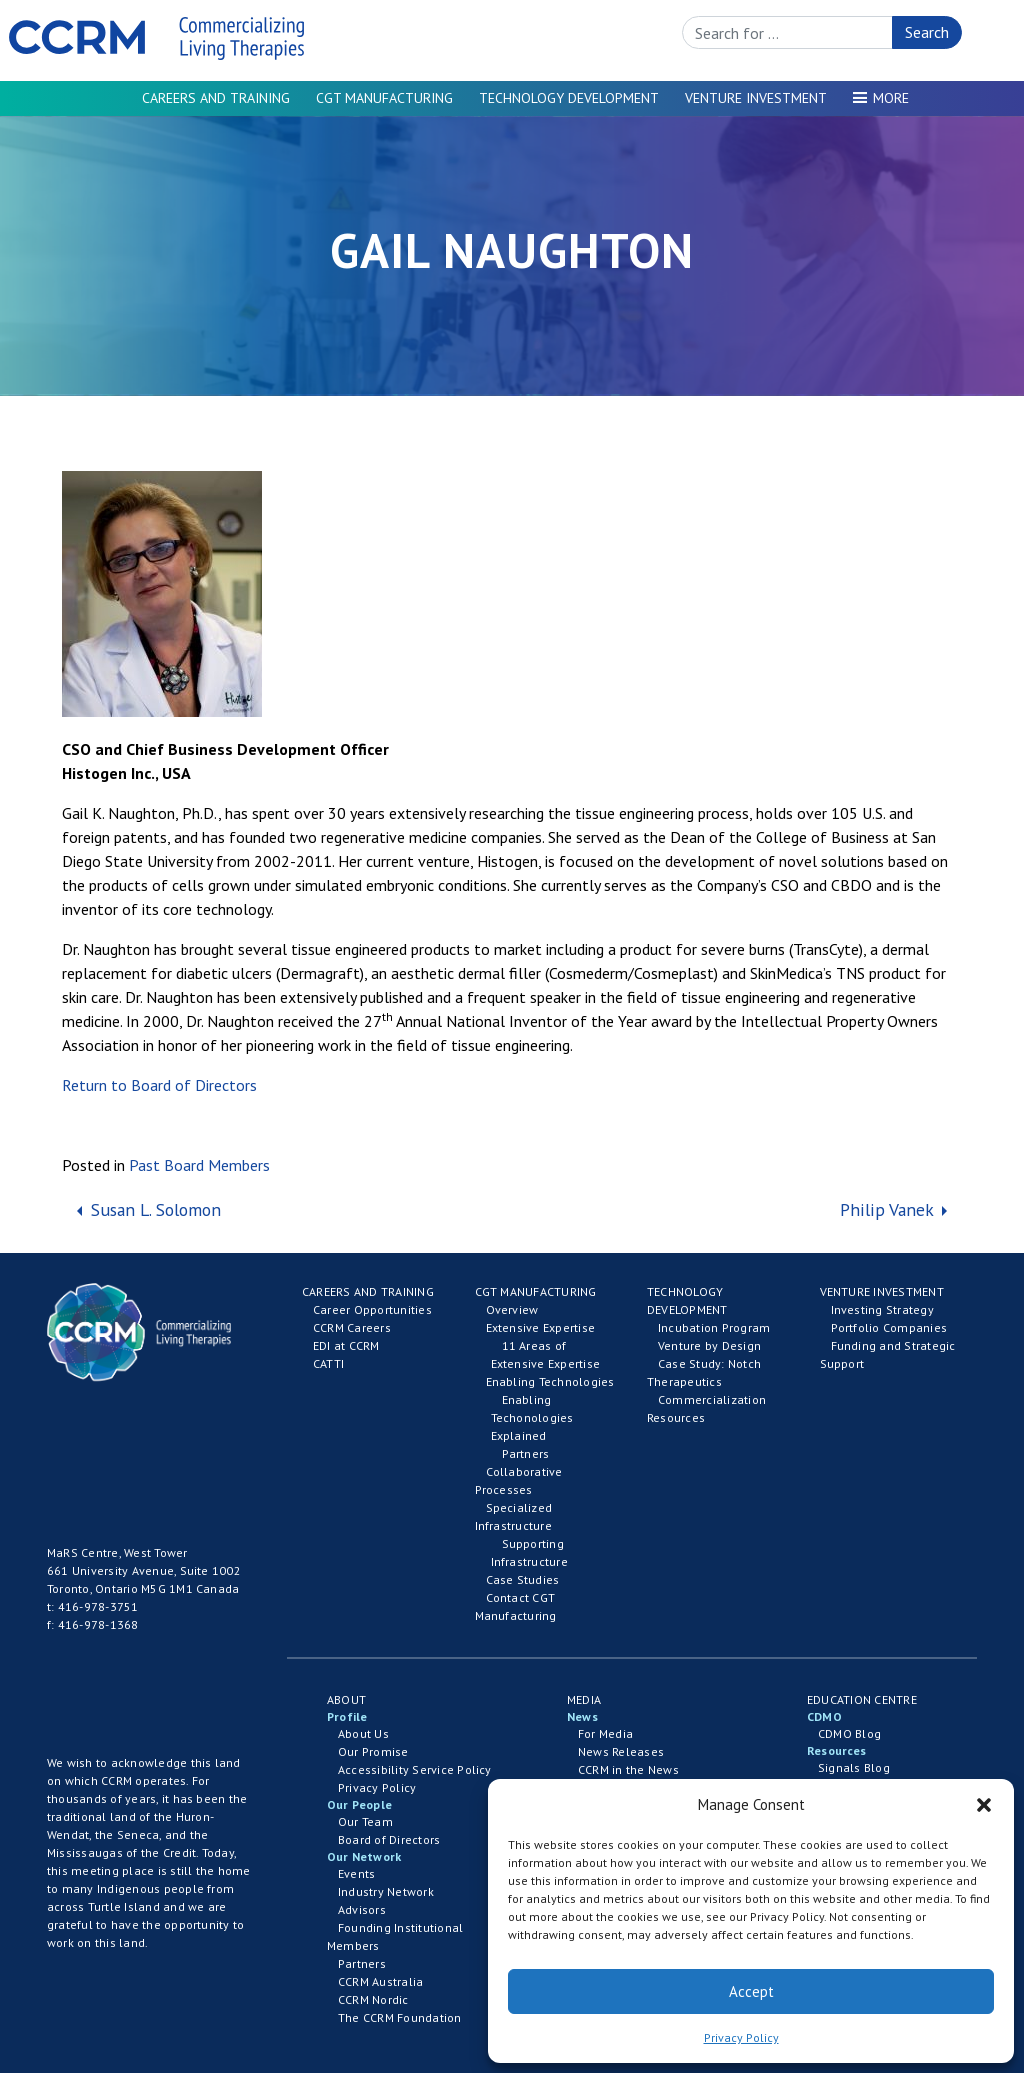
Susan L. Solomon (153, 1209)
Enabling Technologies (550, 1381)
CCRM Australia (380, 1981)
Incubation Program (714, 1327)
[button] (984, 1805)
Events (356, 1873)
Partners (526, 1453)
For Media (605, 1733)
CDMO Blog (849, 1733)
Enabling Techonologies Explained (532, 1417)
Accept (751, 1991)
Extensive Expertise (541, 1327)
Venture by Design (709, 1345)
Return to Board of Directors (159, 1085)
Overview (512, 1309)
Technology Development (569, 98)
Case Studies (523, 1579)
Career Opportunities (372, 1309)
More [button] (891, 98)
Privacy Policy (741, 2037)
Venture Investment (756, 98)
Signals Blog (854, 1767)
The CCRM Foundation (400, 2017)
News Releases (621, 1751)
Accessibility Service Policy (415, 1769)
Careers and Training (216, 98)
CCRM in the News (628, 1769)
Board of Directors (389, 1839)
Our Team (365, 1821)
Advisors (362, 1909)
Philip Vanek (889, 1209)
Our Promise (373, 1751)
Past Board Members (199, 1165)
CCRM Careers (352, 1327)
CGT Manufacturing (384, 98)
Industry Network (386, 1891)
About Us (363, 1733)
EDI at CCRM (346, 1345)
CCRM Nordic (373, 1999)
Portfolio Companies (889, 1327)
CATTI (328, 1363)
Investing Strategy (882, 1309)
